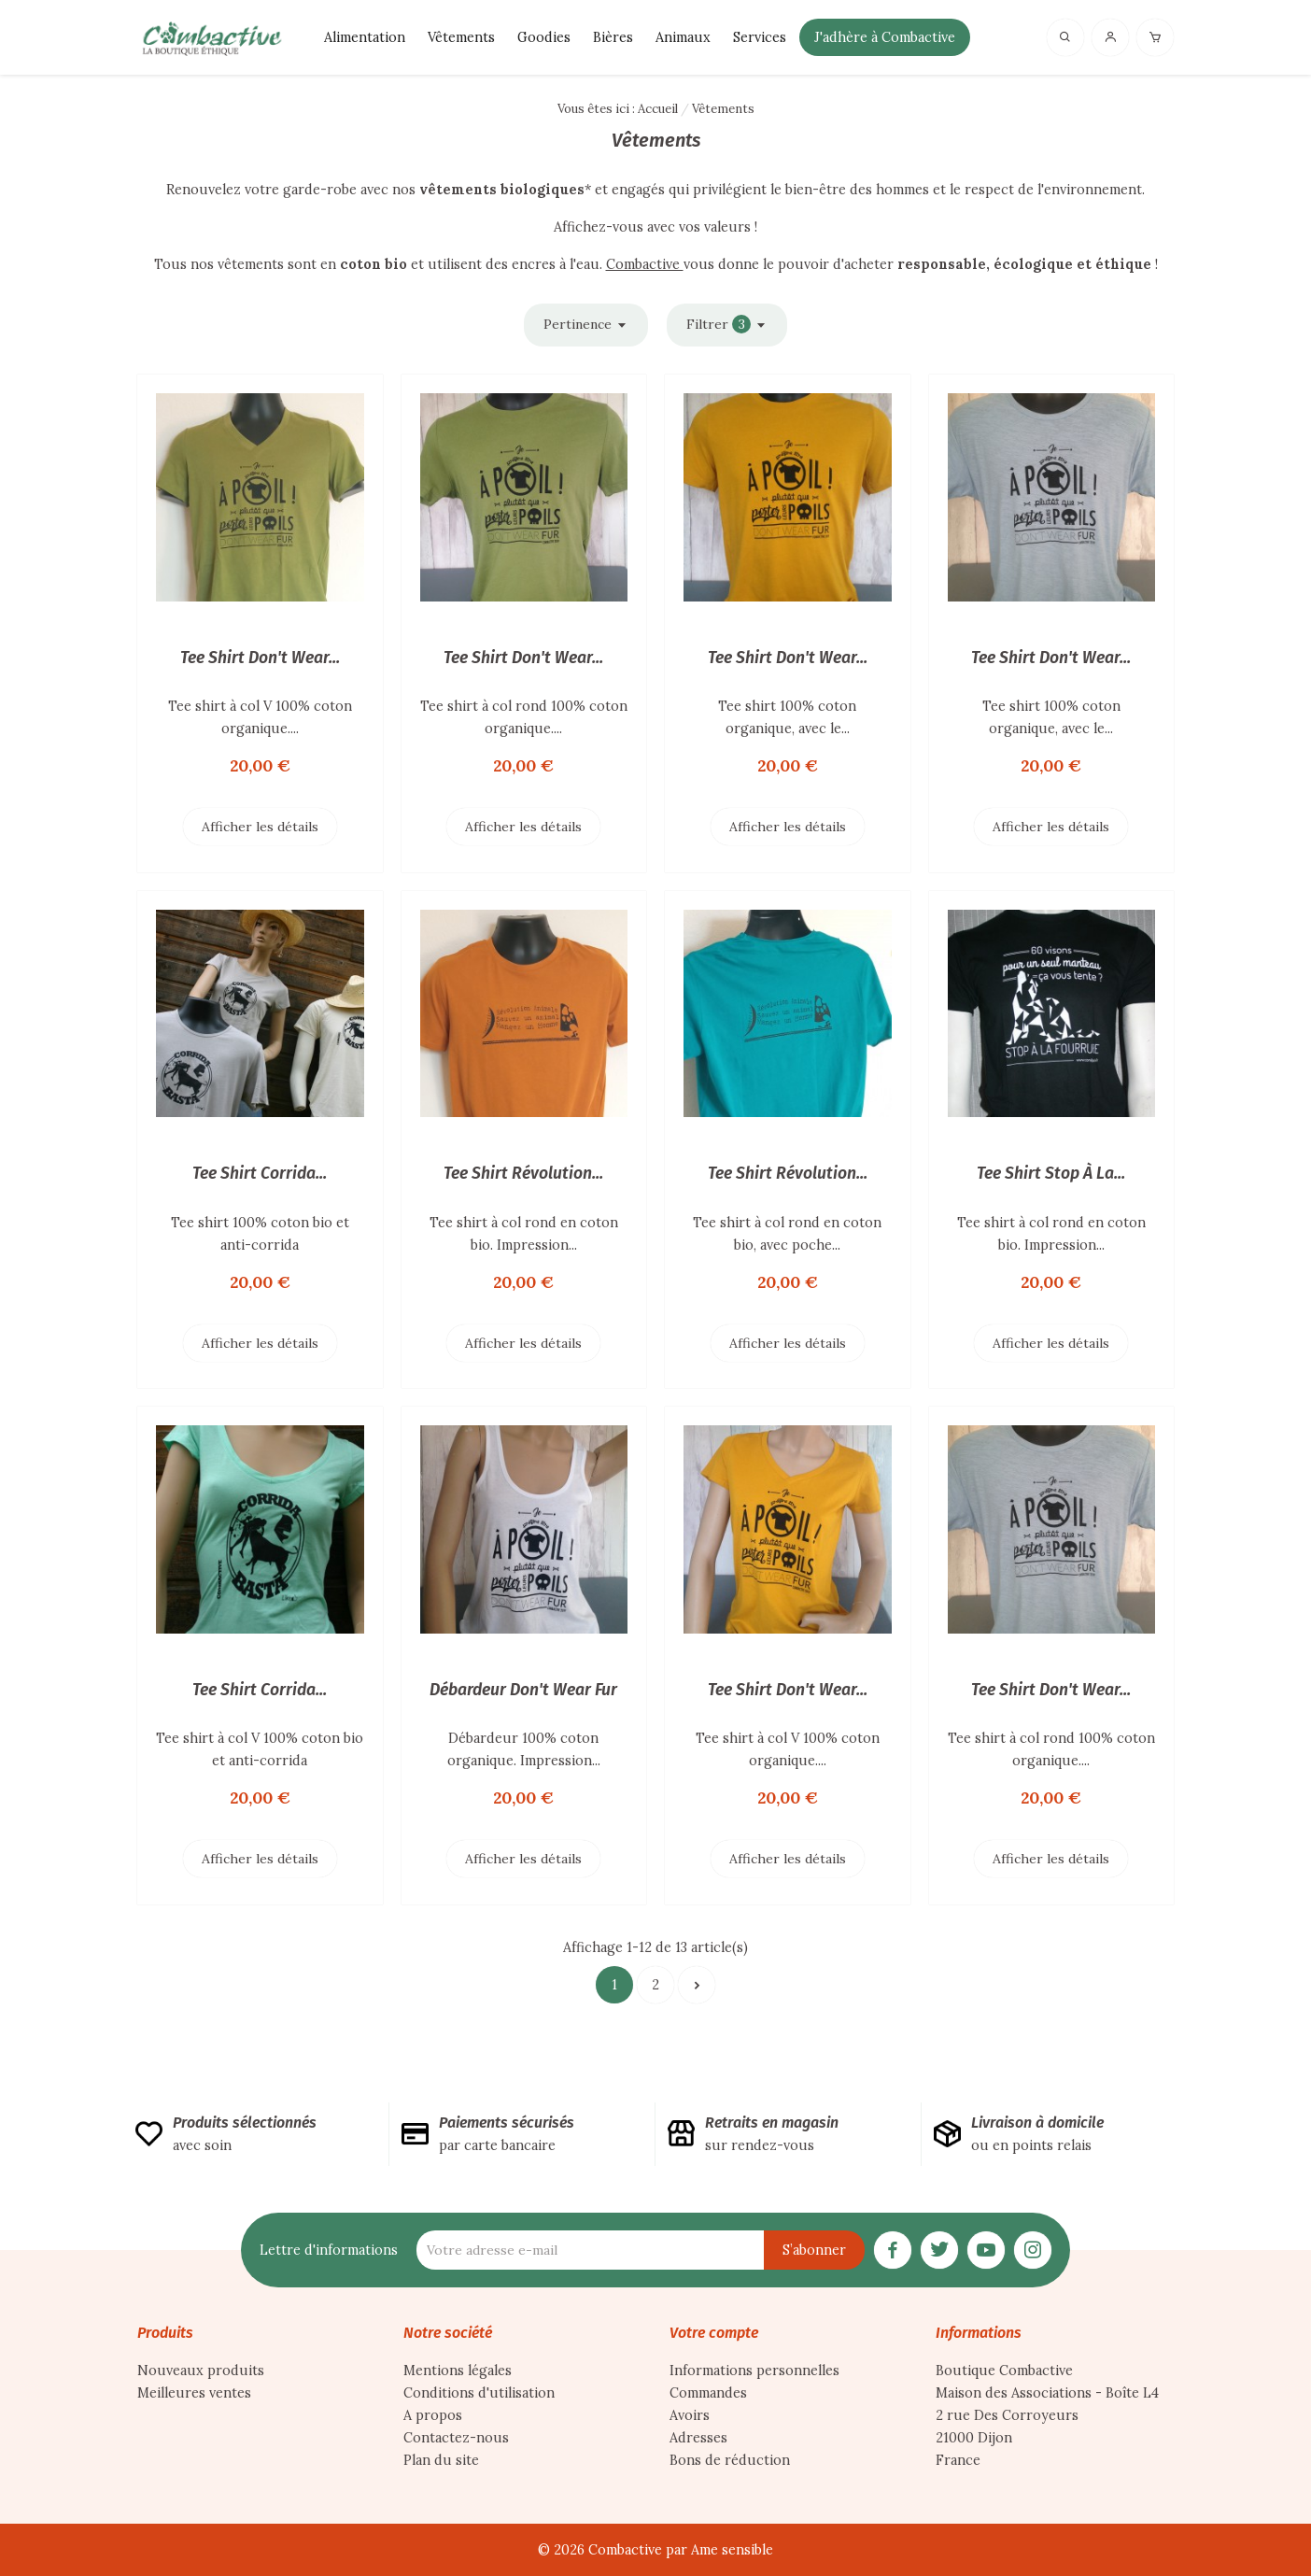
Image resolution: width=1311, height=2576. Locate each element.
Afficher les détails (260, 826)
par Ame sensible (719, 2549)
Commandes (708, 2393)
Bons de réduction (730, 2460)
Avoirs (690, 2415)
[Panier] (1155, 36)
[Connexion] (1110, 36)
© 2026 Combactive (602, 2549)
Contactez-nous (456, 2437)
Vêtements (461, 37)
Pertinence (585, 325)
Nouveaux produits (200, 2370)
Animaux (683, 37)
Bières (613, 37)
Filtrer (727, 325)
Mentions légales (457, 2370)
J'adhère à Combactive (884, 37)
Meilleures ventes (194, 2393)
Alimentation (364, 37)
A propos (432, 2415)
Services (759, 37)
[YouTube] (986, 2248)
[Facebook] (892, 2248)
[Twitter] (939, 2248)
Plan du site (441, 2460)
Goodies (544, 37)
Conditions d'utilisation (479, 2393)
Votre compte (714, 2333)
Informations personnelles (754, 2370)
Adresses (698, 2437)
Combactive (645, 264)
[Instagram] (1032, 2248)
